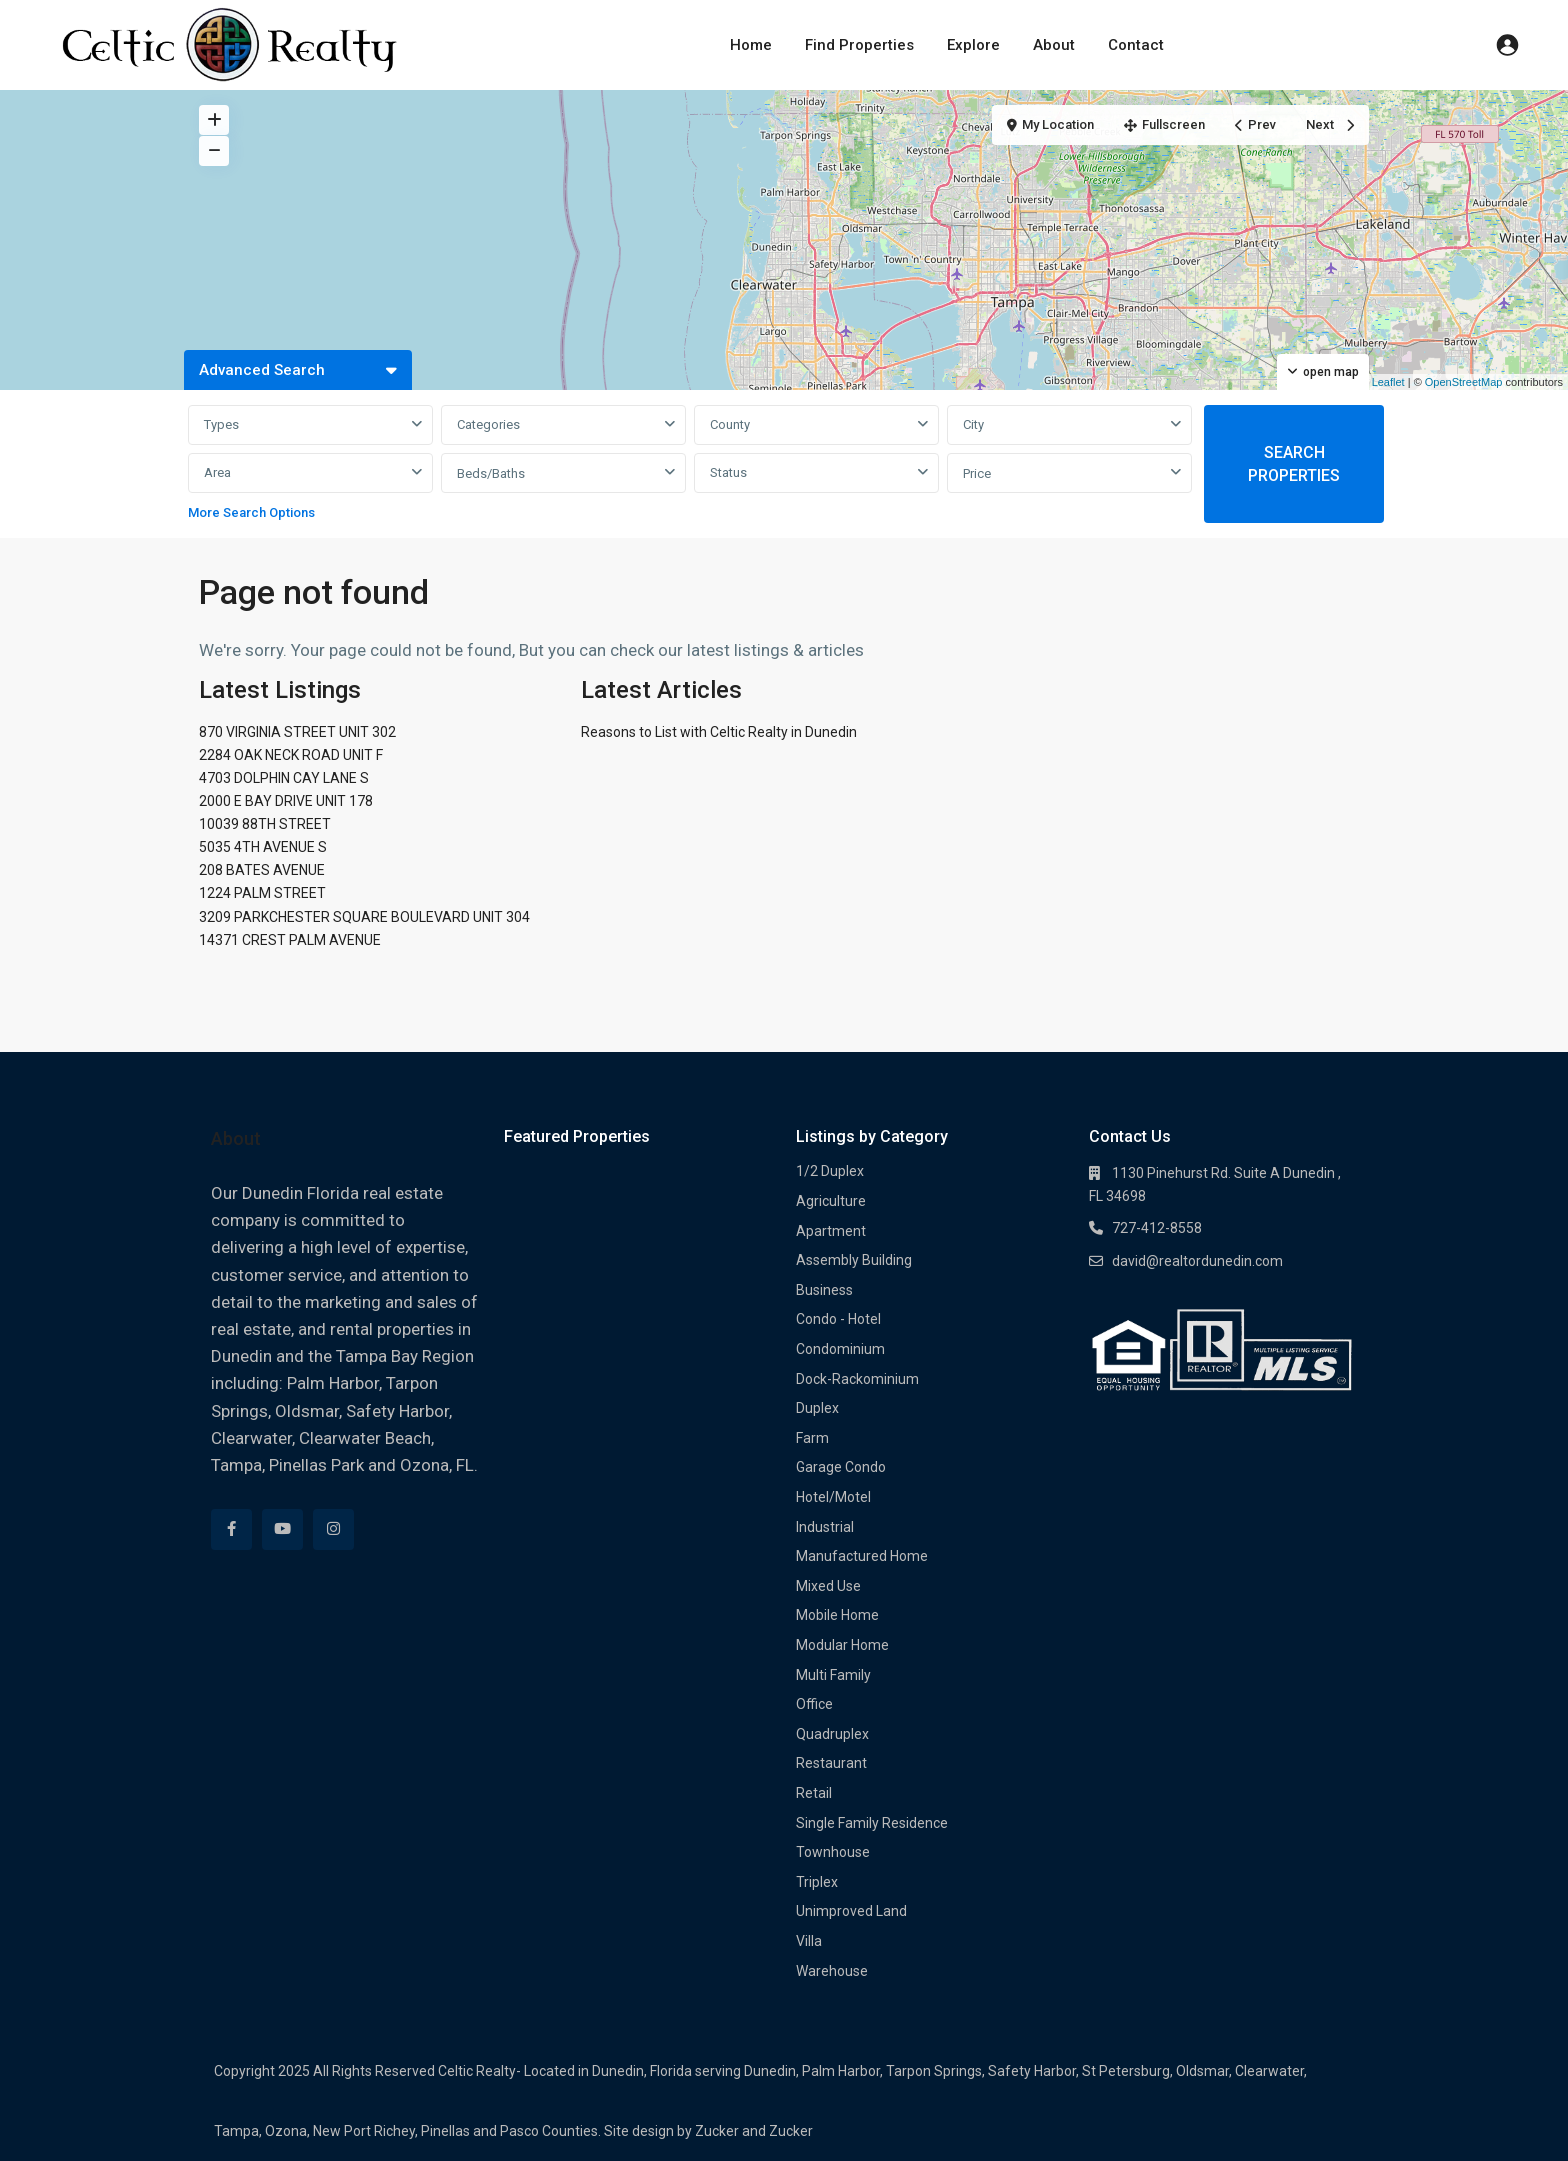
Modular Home (842, 1645)
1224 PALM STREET (262, 893)
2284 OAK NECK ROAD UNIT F (291, 755)
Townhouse (833, 1852)
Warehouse (832, 1971)
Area (217, 472)
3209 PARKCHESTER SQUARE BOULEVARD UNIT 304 (364, 917)
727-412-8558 (1157, 1228)
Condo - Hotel (838, 1319)
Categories (488, 424)
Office (814, 1704)
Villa (809, 1941)
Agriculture (831, 1201)
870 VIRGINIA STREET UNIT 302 (297, 732)
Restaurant (831, 1763)
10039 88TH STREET (265, 824)
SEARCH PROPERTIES (1294, 464)
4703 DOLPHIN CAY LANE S (284, 778)
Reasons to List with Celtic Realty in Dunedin (719, 732)
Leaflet (1381, 382)
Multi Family (833, 1675)
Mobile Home (837, 1615)
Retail (814, 1793)
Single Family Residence (872, 1823)
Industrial (825, 1527)
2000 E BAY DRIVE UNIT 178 (286, 801)
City (973, 424)
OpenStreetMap (1464, 382)
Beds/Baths (491, 473)
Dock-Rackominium (857, 1379)
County (730, 424)
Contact (1136, 45)
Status (728, 472)
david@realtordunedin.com (1197, 1261)
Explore (973, 45)
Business (824, 1290)
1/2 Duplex (830, 1171)
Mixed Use (828, 1586)
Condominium (840, 1349)
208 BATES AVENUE (262, 870)
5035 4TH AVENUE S (263, 847)
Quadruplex (832, 1734)
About (1054, 45)
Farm (812, 1438)
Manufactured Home (862, 1556)
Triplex (817, 1882)
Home (751, 45)
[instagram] (333, 1529)
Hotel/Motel (833, 1497)
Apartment (831, 1231)
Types (221, 424)
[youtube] (282, 1529)
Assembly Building (854, 1260)
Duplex (817, 1408)
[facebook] (231, 1529)
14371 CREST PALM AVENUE (290, 940)
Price (977, 473)
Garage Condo (841, 1467)
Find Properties (859, 45)
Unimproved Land (851, 1911)
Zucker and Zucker (754, 2131)
